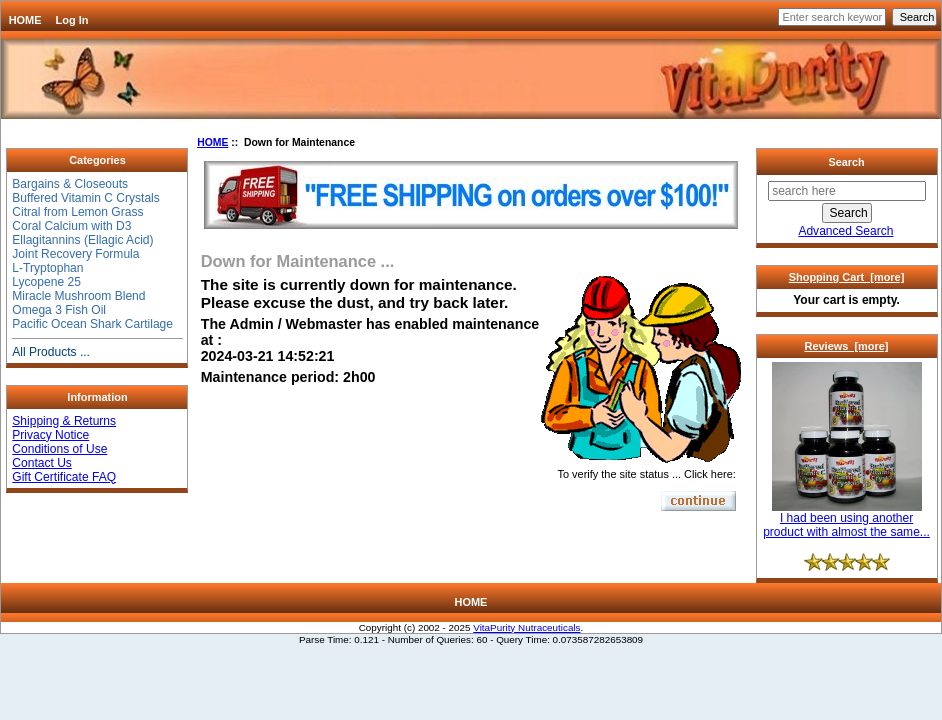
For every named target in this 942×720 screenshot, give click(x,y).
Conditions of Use (59, 449)
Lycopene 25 (46, 282)
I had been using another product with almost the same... (846, 519)
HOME (25, 20)
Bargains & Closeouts (70, 184)
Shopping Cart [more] (847, 277)
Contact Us (42, 463)
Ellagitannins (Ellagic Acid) (82, 240)
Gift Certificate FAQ (64, 477)
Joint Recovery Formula (75, 254)
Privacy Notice (50, 435)
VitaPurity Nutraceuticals (526, 627)
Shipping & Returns (64, 421)
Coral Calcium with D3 (71, 226)
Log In (72, 20)
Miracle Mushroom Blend (78, 296)
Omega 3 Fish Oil (59, 310)
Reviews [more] (847, 346)
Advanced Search (845, 231)
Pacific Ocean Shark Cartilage (92, 324)
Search (846, 162)
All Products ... (51, 352)
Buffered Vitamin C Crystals (86, 198)
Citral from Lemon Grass (77, 212)
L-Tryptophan (47, 268)
